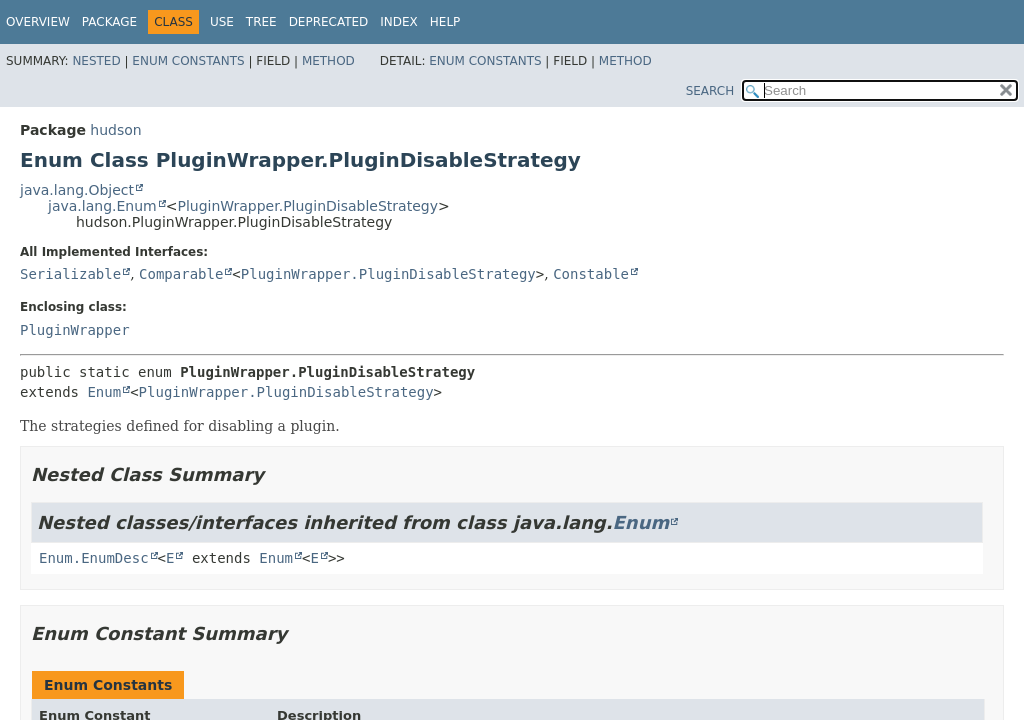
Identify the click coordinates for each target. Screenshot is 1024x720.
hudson (115, 130)
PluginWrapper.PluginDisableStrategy (307, 206)
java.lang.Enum (102, 206)
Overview (38, 22)
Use (222, 22)
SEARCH (710, 91)
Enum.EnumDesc (94, 558)
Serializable (70, 274)
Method (328, 61)
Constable (591, 274)
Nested (96, 61)
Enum (104, 392)
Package (109, 22)
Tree (261, 22)
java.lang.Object (77, 190)
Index (399, 22)
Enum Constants (188, 61)
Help (445, 22)
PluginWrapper (75, 330)
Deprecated (329, 22)
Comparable (181, 274)
